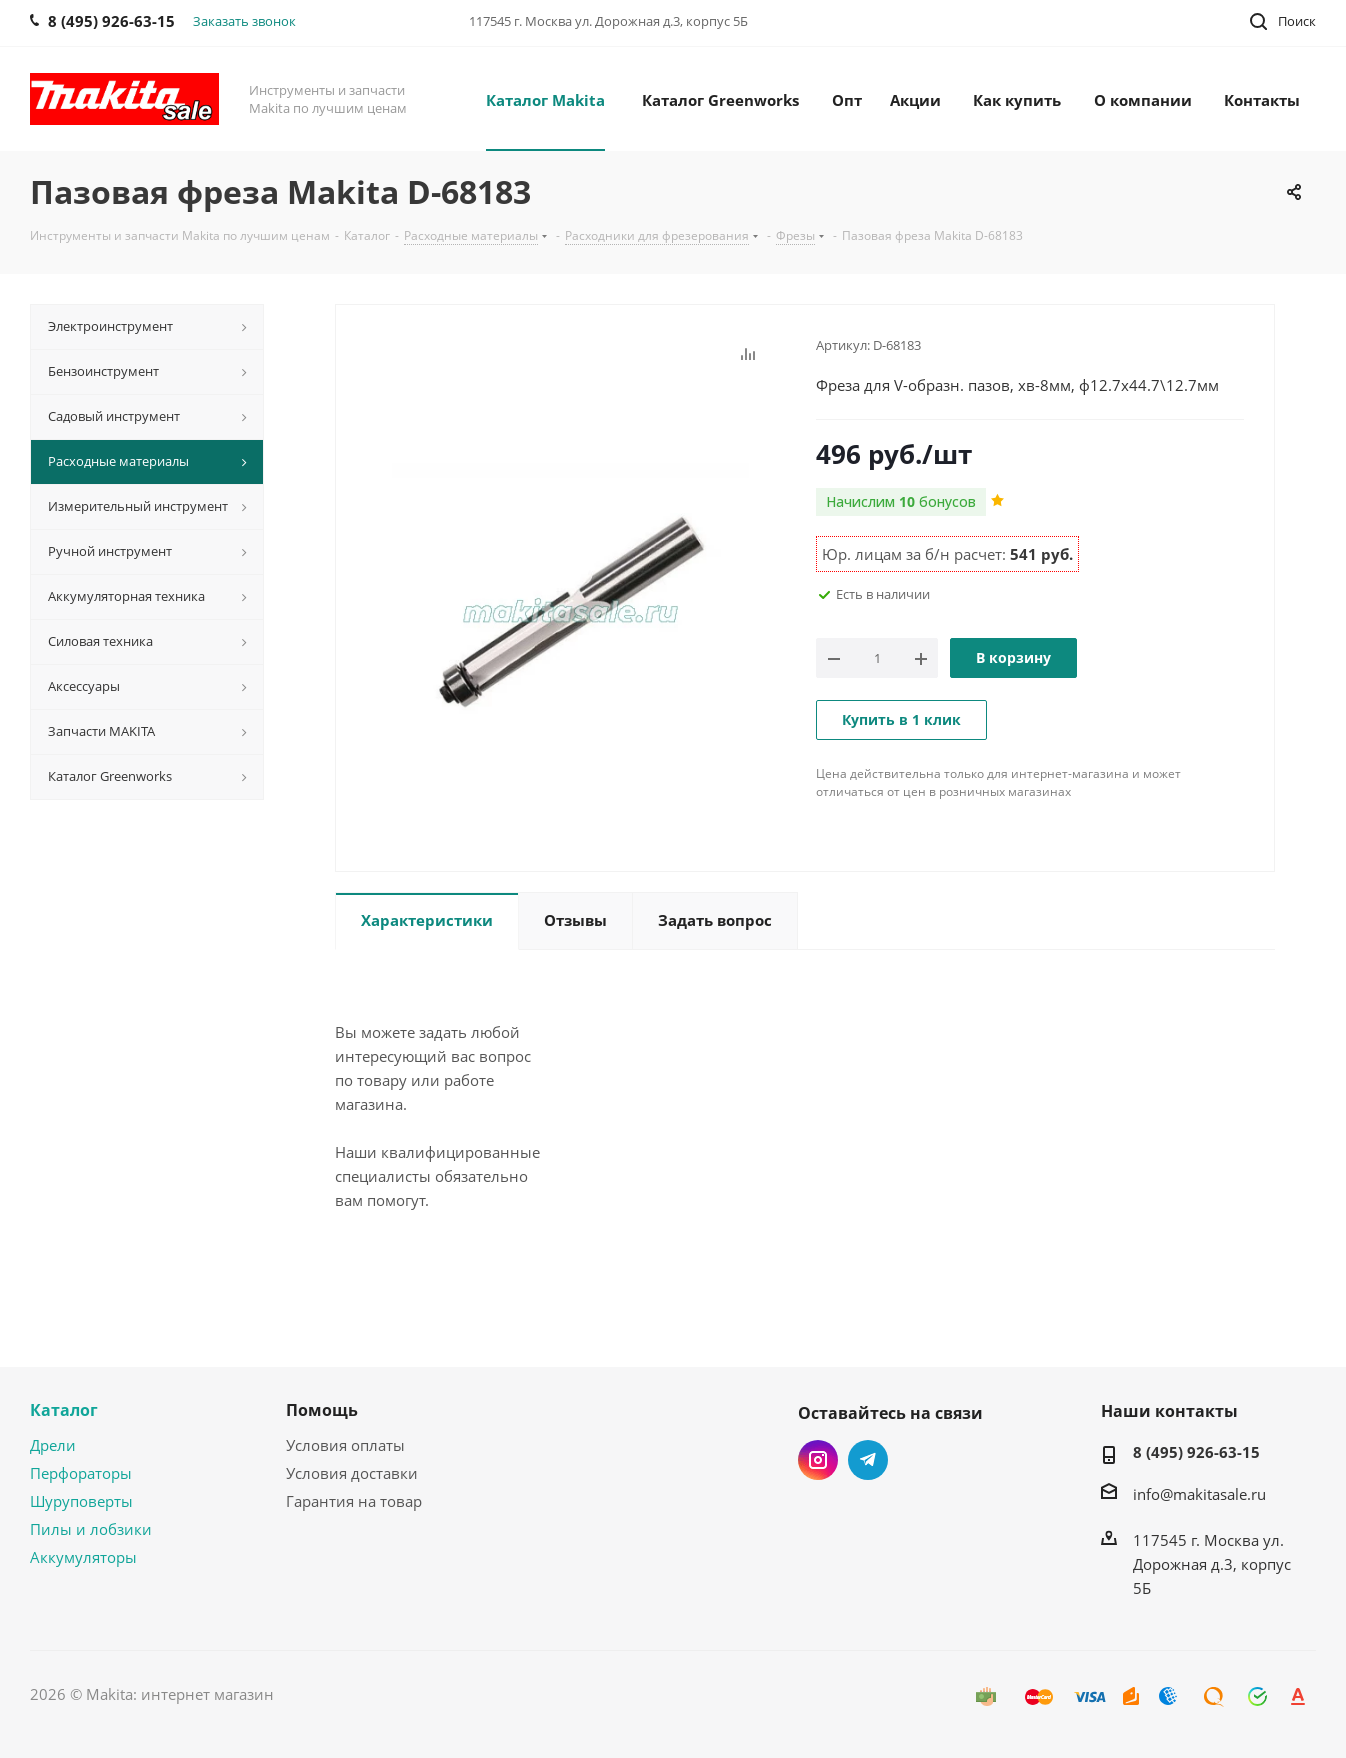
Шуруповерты (81, 1501)
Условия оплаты (345, 1445)
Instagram (818, 1460)
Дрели (53, 1445)
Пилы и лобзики (91, 1529)
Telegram (868, 1460)
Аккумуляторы (83, 1557)
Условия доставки (352, 1473)
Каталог (64, 1410)
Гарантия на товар (354, 1501)
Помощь (322, 1410)
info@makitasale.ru (1199, 1494)
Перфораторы (81, 1473)
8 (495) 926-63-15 (1196, 1452)
